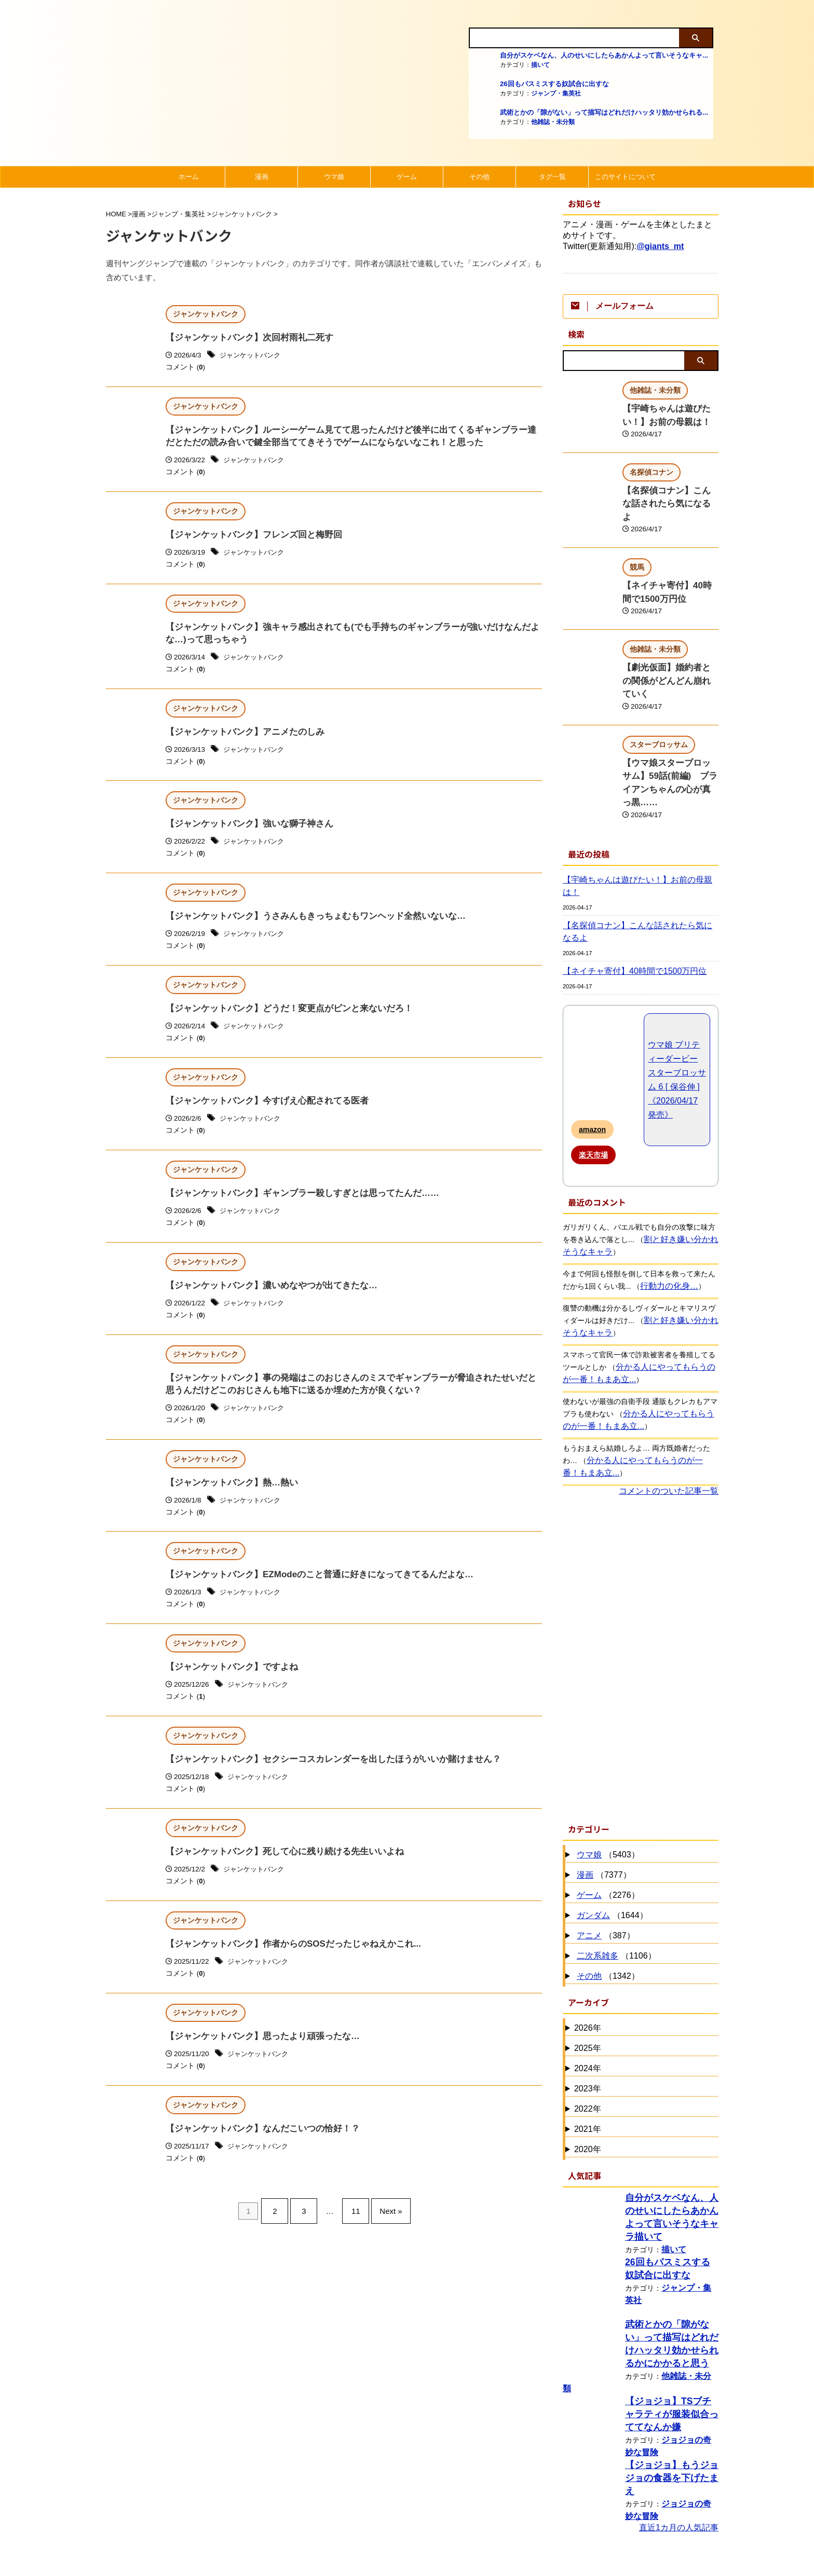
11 (353, 2230)
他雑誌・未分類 (553, 122)
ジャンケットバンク (252, 356)
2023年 (587, 2006)
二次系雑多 (597, 1873)
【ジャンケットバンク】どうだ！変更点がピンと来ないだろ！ (282, 1018)
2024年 (587, 1986)
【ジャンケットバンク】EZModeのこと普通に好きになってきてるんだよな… (310, 1591)
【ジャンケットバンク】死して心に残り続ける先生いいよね (278, 1871)
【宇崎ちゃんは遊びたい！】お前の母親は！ (635, 823)
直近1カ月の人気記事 (678, 2425)
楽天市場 (593, 1073)
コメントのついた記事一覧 (668, 1408)
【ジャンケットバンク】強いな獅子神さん (244, 831)
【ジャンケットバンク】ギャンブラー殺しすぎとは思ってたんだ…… (294, 1205)
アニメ (589, 1853)
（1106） (615, 1874)
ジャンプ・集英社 (556, 93)
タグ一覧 (552, 177)
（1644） (611, 1833)
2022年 (587, 2026)
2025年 (587, 1966)
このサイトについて (625, 177)
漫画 (261, 177)
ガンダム (593, 1833)
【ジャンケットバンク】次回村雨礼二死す (244, 338)
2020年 (587, 2067)
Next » (383, 2230)
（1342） (607, 1894)
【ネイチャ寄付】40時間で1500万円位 (626, 889)
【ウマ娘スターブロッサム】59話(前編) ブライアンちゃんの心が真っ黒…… (669, 735)
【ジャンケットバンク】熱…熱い (228, 1498)
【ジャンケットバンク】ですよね (228, 1684)
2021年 (587, 2047)
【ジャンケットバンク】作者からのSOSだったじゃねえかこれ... (286, 1965)
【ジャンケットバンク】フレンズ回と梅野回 (249, 538)
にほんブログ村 (592, 2560)
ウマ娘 (334, 177)
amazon (592, 1047)
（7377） (602, 1793)
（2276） (607, 1813)
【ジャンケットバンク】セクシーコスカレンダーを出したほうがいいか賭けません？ (323, 1778)
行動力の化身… (665, 1204)
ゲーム (407, 177)
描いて (540, 64)
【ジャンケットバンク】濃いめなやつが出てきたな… (265, 1298)
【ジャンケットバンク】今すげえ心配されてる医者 (261, 1111)
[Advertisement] (640, 1575)
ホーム (189, 177)
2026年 (587, 1945)
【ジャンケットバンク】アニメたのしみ (240, 738)
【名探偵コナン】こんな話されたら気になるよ (639, 856)
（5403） (607, 1773)
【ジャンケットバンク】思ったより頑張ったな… (257, 2058)
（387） (604, 1854)
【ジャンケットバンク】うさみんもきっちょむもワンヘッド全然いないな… (307, 924)
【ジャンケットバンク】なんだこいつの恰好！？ (257, 2151)
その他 (479, 177)
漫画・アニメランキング (608, 2494)
